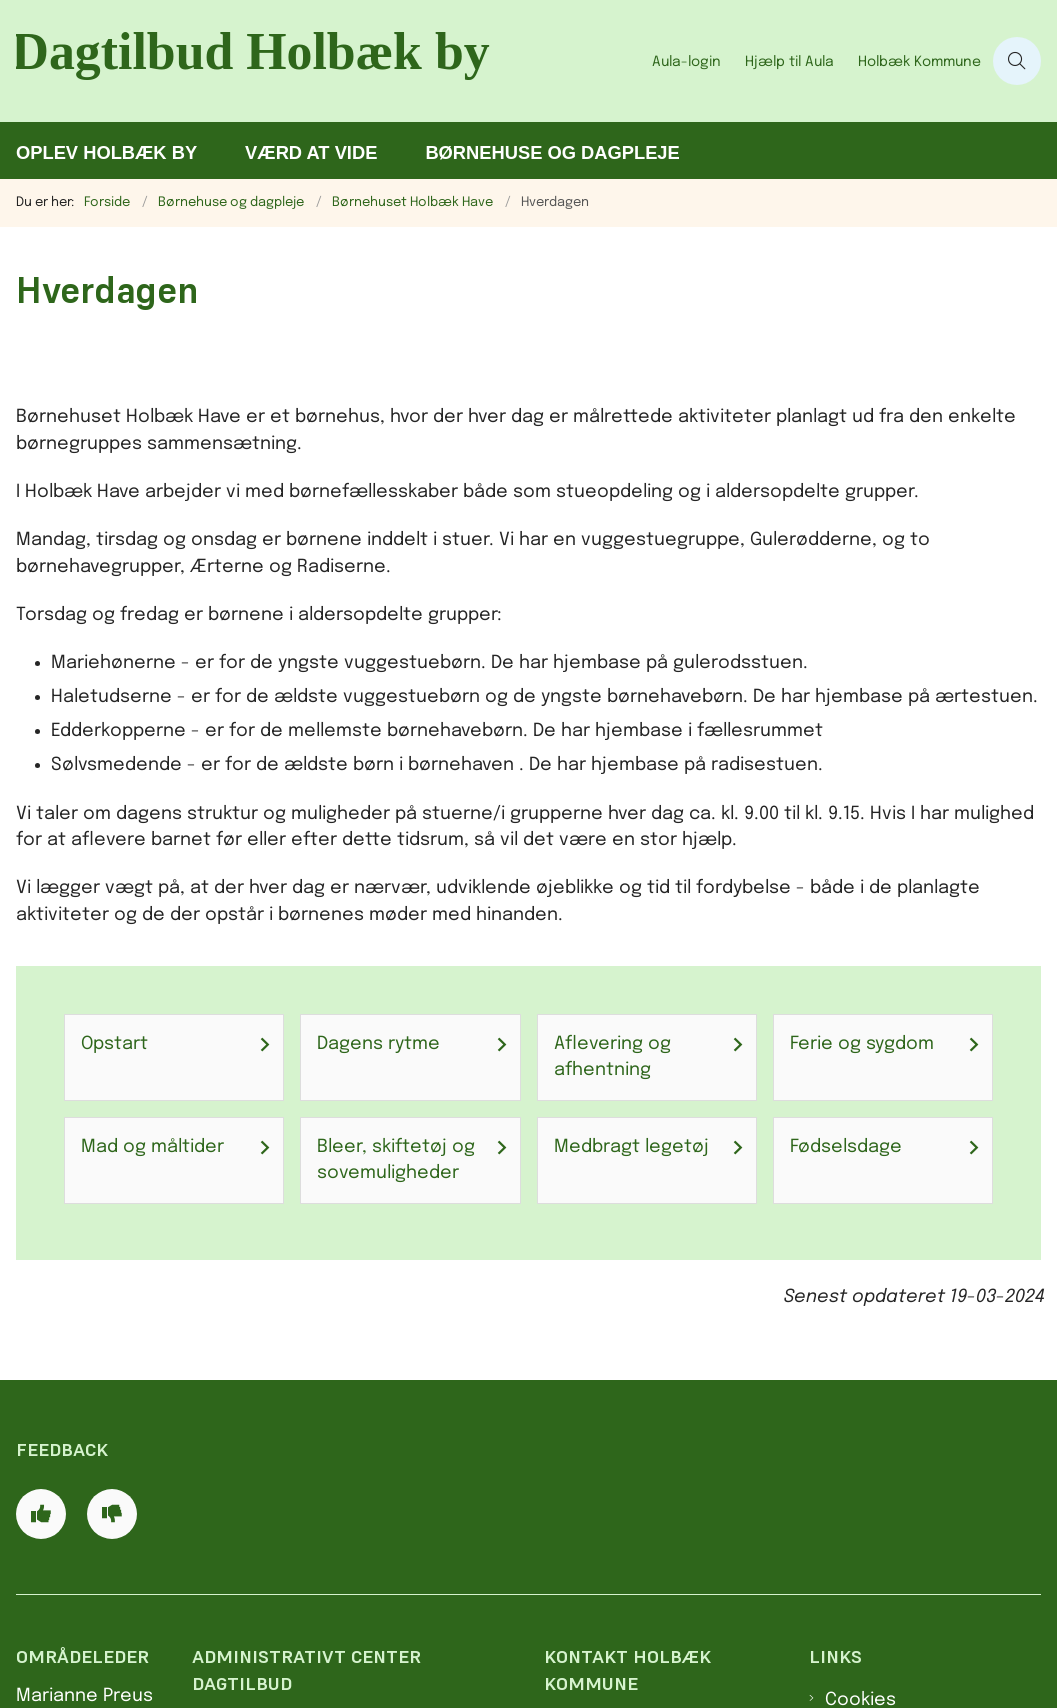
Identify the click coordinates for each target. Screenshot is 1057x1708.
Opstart (114, 1044)
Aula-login (686, 62)
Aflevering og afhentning (612, 1057)
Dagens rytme (378, 1044)
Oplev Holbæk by (106, 152)
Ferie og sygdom (862, 1044)
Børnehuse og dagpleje (552, 152)
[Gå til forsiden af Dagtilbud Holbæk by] (320, 61)
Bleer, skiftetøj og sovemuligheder (396, 1160)
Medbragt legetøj (631, 1147)
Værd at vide (311, 152)
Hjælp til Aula (789, 62)
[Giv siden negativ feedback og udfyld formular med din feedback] (112, 1514)
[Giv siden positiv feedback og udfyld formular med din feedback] (41, 1514)
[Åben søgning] (1017, 61)
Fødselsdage (846, 1147)
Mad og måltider (152, 1147)
